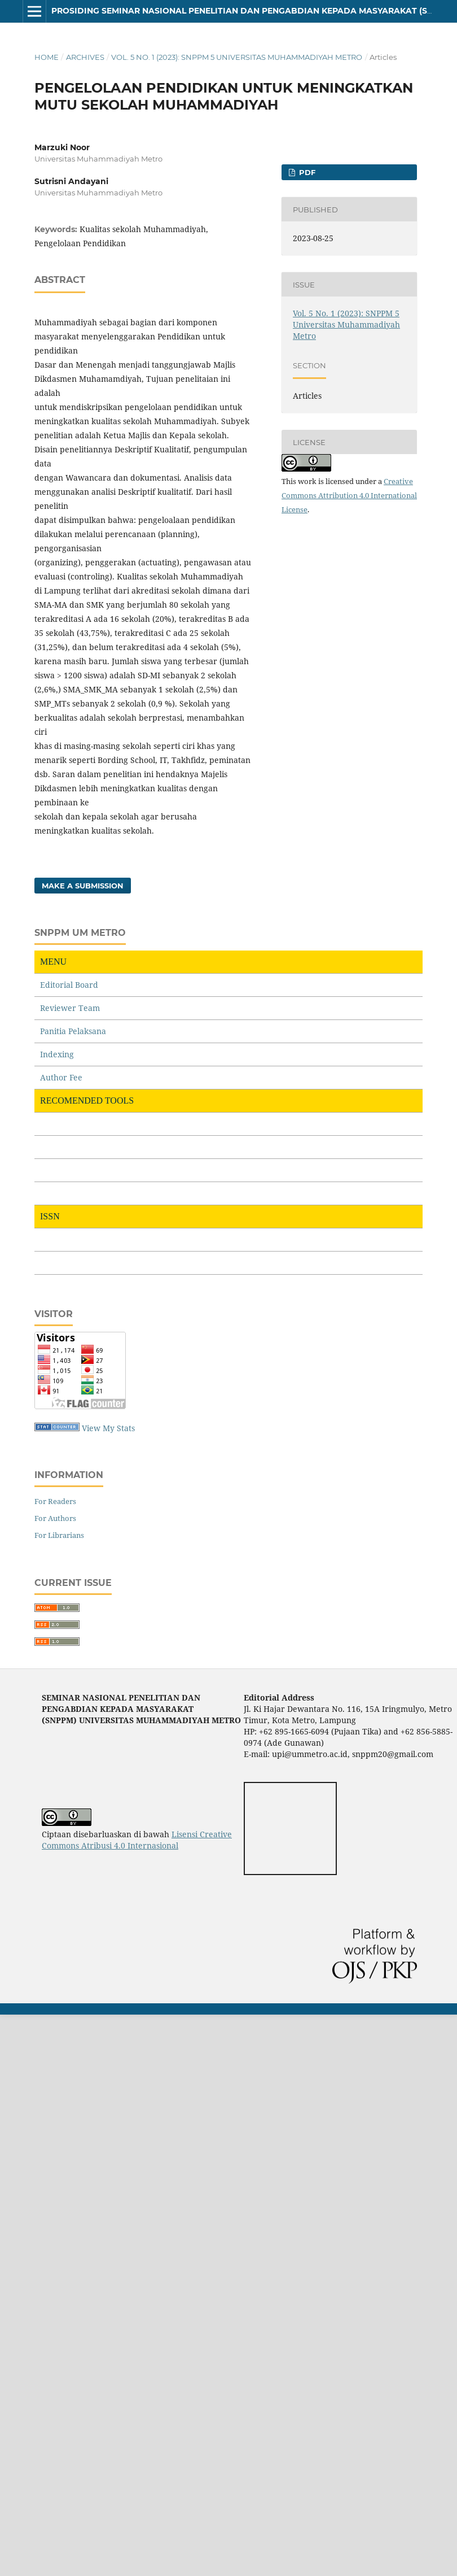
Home (46, 57)
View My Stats (108, 1428)
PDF (306, 172)
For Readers (55, 1501)
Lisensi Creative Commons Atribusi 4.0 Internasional (137, 1840)
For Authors (55, 1518)
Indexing (57, 1054)
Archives (85, 57)
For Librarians (59, 1535)
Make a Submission (83, 885)
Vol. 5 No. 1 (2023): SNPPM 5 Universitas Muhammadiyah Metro (236, 57)
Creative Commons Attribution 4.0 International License (349, 495)
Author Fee (61, 1077)
